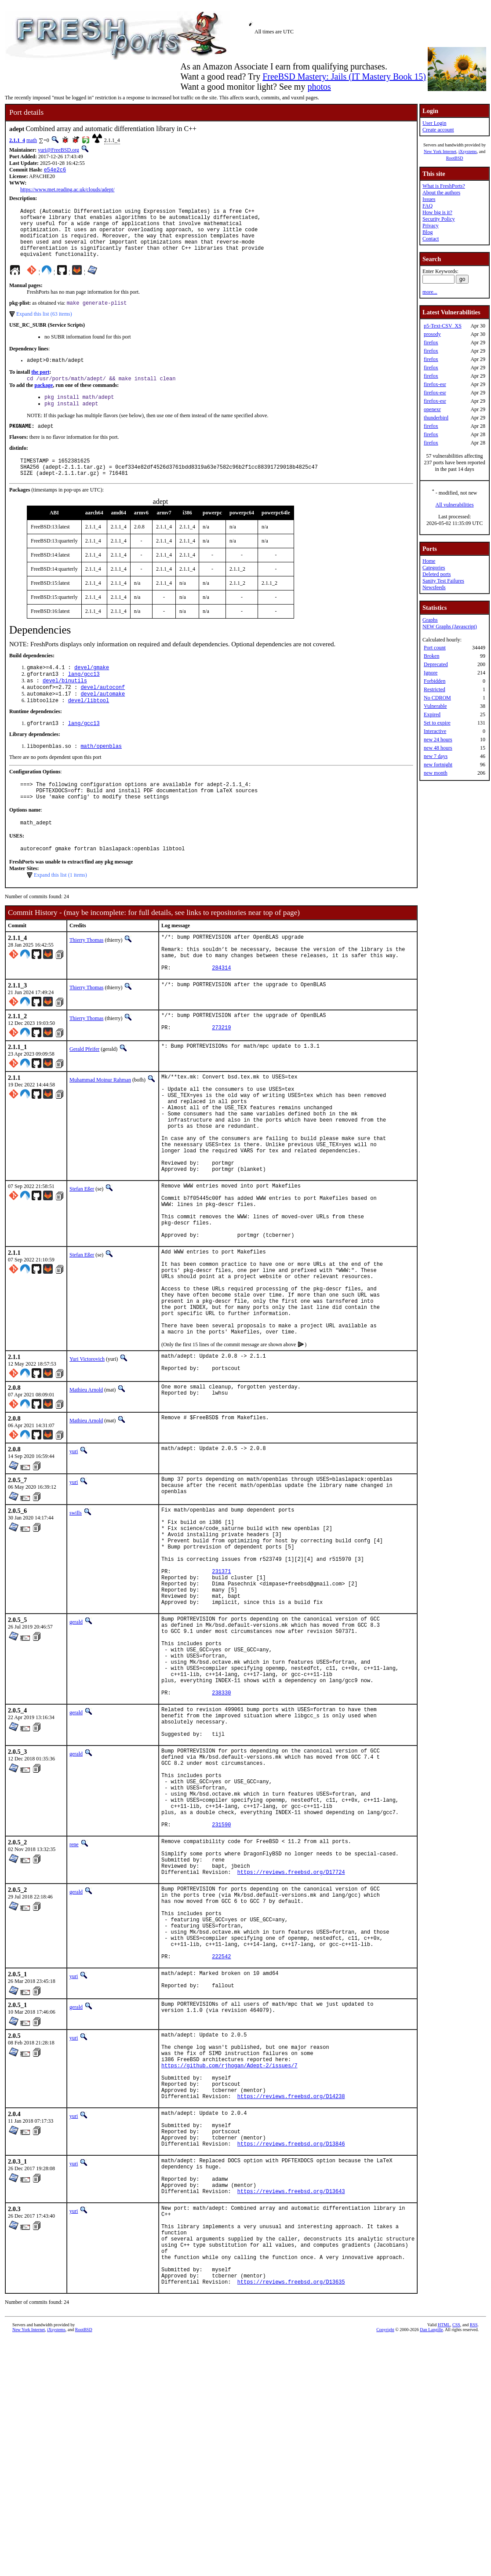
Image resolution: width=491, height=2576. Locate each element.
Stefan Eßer (81, 1255)
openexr (432, 409)
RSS (474, 2561)
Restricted (434, 689)
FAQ (427, 206)
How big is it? (437, 212)
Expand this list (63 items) (44, 326)
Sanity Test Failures (443, 581)
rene (74, 2007)
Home (428, 561)
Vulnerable (435, 706)
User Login (434, 123)
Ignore (430, 673)
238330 (221, 1832)
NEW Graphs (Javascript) (449, 626)
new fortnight (438, 765)
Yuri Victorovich (87, 1456)
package (43, 400)
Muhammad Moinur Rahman (100, 1125)
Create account (438, 130)
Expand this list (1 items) (60, 910)
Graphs (430, 620)
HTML (444, 2561)
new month (435, 773)
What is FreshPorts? (443, 186)
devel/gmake (91, 689)
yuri (73, 1550)
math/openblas (101, 774)
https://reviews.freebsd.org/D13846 (291, 2355)
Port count (435, 648)
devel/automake (102, 719)
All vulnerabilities (455, 505)
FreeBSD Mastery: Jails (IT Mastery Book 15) (344, 76)
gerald (76, 1744)
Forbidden (434, 681)
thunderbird (436, 418)
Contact (430, 239)
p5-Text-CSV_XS (443, 326)
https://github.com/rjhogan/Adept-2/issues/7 (229, 2262)
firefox (431, 342)
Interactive (435, 731)
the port (40, 386)
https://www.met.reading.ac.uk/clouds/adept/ (67, 190)
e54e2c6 (55, 170)
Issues (428, 199)
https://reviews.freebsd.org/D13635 (291, 2518)
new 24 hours (438, 739)
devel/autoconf (102, 712)
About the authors (441, 192)
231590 (221, 1987)
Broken (431, 656)
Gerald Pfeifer (84, 1094)
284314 (221, 1010)
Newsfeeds (434, 587)
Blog (427, 232)
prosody (432, 334)
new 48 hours (438, 748)
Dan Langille (431, 2566)
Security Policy (438, 219)
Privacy (430, 225)
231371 (221, 1687)
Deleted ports (436, 574)
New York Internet (440, 151)
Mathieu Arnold (86, 1489)
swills (75, 1614)
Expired (432, 714)
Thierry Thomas (86, 975)
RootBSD (454, 158)
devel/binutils (65, 704)
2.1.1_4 (17, 140)
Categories (433, 568)
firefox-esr (435, 384)
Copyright (385, 2566)
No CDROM (437, 698)
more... (429, 292)
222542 (221, 2143)
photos (319, 86)
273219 (221, 1074)
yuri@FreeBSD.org (58, 150)
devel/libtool (88, 727)
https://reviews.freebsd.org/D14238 (291, 2299)
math (31, 140)
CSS (456, 2561)
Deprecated (436, 664)
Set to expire (437, 723)
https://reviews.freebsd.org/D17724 (291, 2043)
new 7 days (435, 756)
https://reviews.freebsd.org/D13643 (291, 2410)
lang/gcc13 (84, 697)
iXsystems (467, 151)
